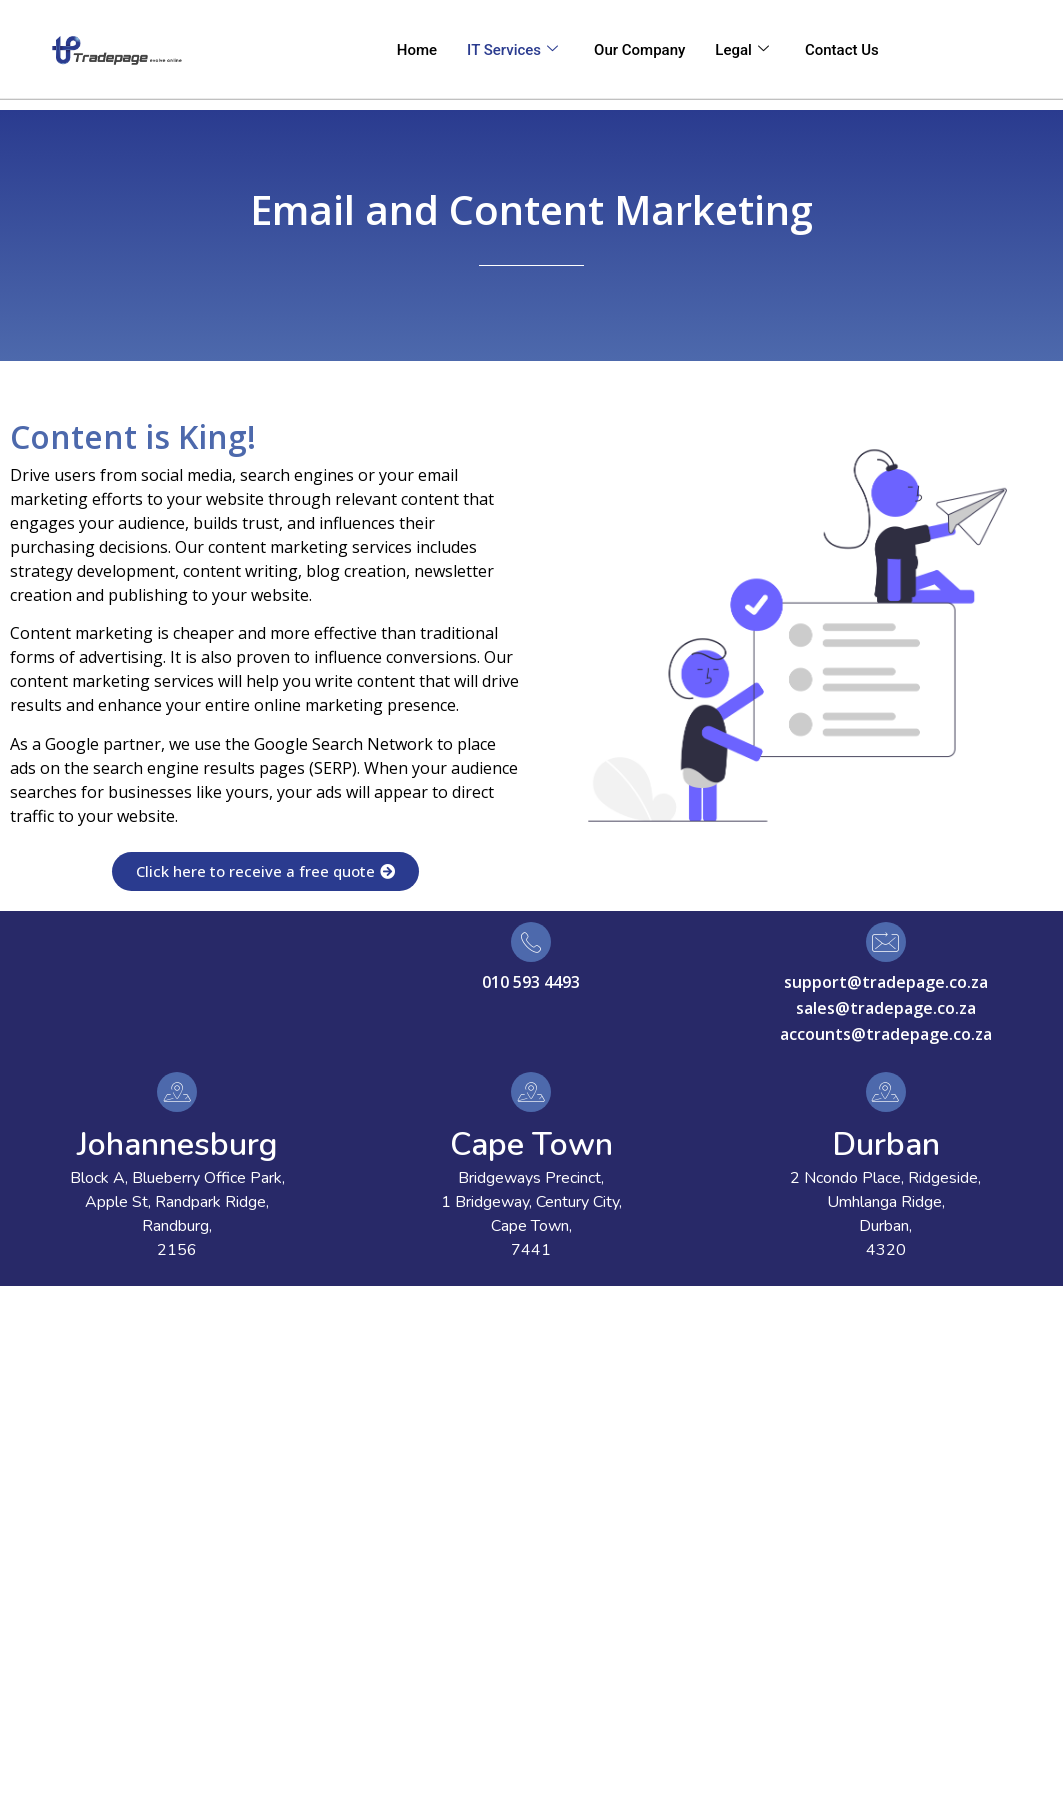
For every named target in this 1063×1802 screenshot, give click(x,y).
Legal (742, 50)
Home (417, 50)
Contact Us (842, 50)
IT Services (512, 50)
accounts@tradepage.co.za (886, 1034)
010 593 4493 (531, 982)
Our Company (639, 50)
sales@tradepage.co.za (886, 1008)
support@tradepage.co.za (886, 982)
